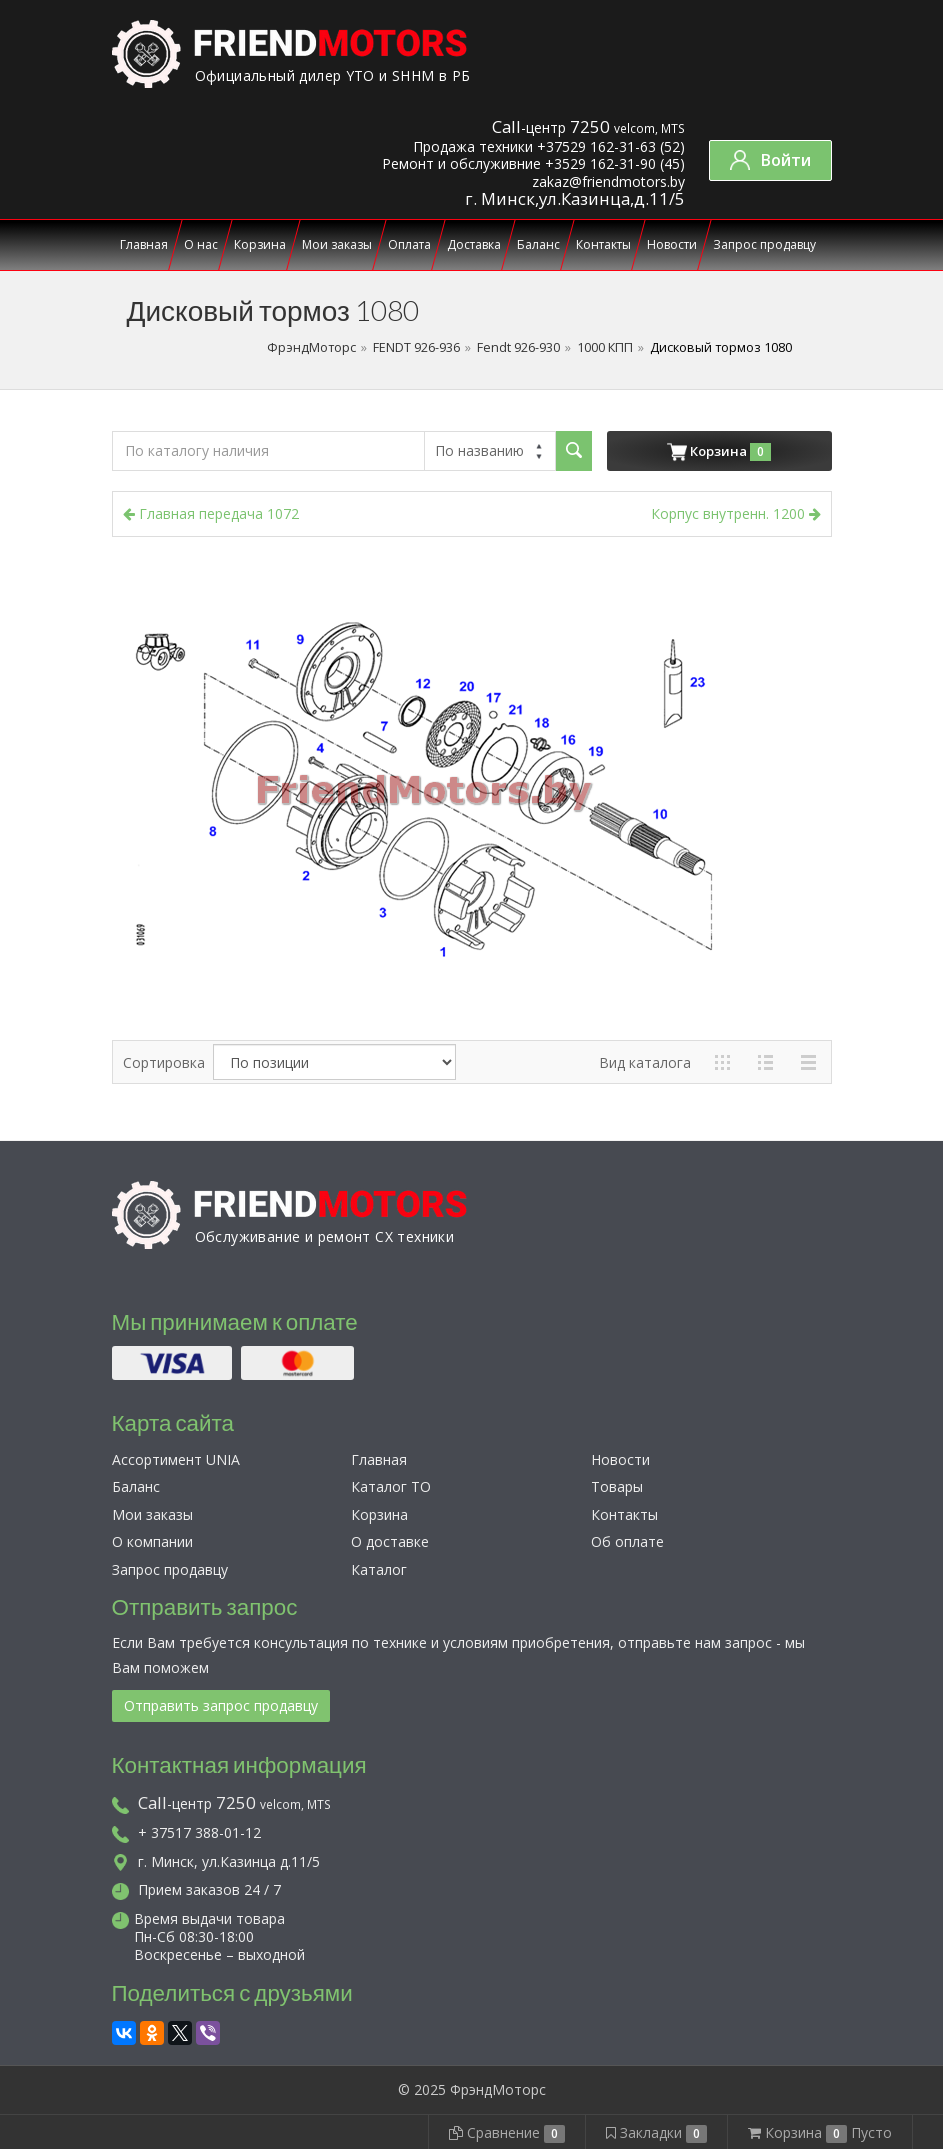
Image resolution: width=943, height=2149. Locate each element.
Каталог (379, 1569)
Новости (672, 244)
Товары (617, 1486)
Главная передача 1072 (211, 513)
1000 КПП (605, 347)
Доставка (474, 244)
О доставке (390, 1541)
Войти (770, 160)
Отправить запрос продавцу (221, 1705)
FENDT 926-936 (416, 347)
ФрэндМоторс (311, 347)
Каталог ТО (391, 1486)
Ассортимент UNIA (176, 1459)
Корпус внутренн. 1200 (736, 513)
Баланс (538, 244)
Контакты (603, 244)
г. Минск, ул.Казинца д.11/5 (216, 1861)
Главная (144, 244)
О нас (201, 244)
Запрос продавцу (764, 244)
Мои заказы (337, 244)
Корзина (260, 244)
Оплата (409, 244)
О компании (152, 1541)
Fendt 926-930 (518, 347)
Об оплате (627, 1541)
